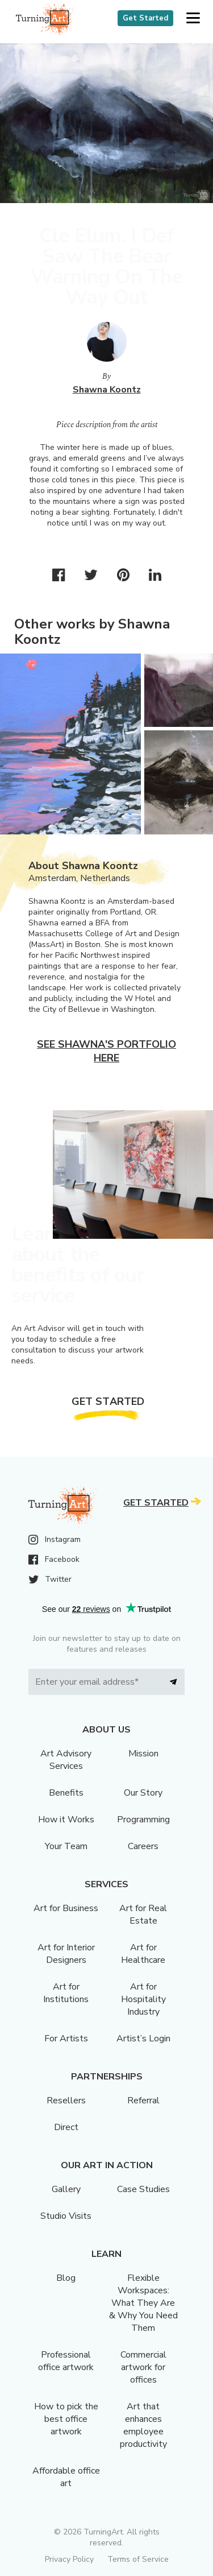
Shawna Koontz (107, 389)
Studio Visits (65, 2216)
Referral (143, 2100)
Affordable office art (66, 2477)
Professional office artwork (66, 2361)
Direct (66, 2127)
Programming (143, 1819)
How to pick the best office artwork (66, 2419)
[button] (192, 18)
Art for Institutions (66, 1993)
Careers (143, 1846)
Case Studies (143, 2189)
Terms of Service (138, 2559)
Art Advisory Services (65, 1759)
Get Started (145, 18)
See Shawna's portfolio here (106, 1051)
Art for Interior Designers (66, 1953)
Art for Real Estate (143, 1914)
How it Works (66, 1819)
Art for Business (66, 1908)
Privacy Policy (69, 2559)
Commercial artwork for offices (143, 2367)
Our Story (143, 1793)
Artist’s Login (143, 2038)
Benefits (66, 1793)
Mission (143, 1753)
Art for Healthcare (143, 1953)
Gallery (66, 2189)
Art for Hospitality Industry (143, 1999)
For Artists (66, 2038)
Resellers (66, 2100)
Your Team (66, 1846)
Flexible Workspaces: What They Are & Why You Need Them (143, 2303)
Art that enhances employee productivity (143, 2425)
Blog (66, 2278)
